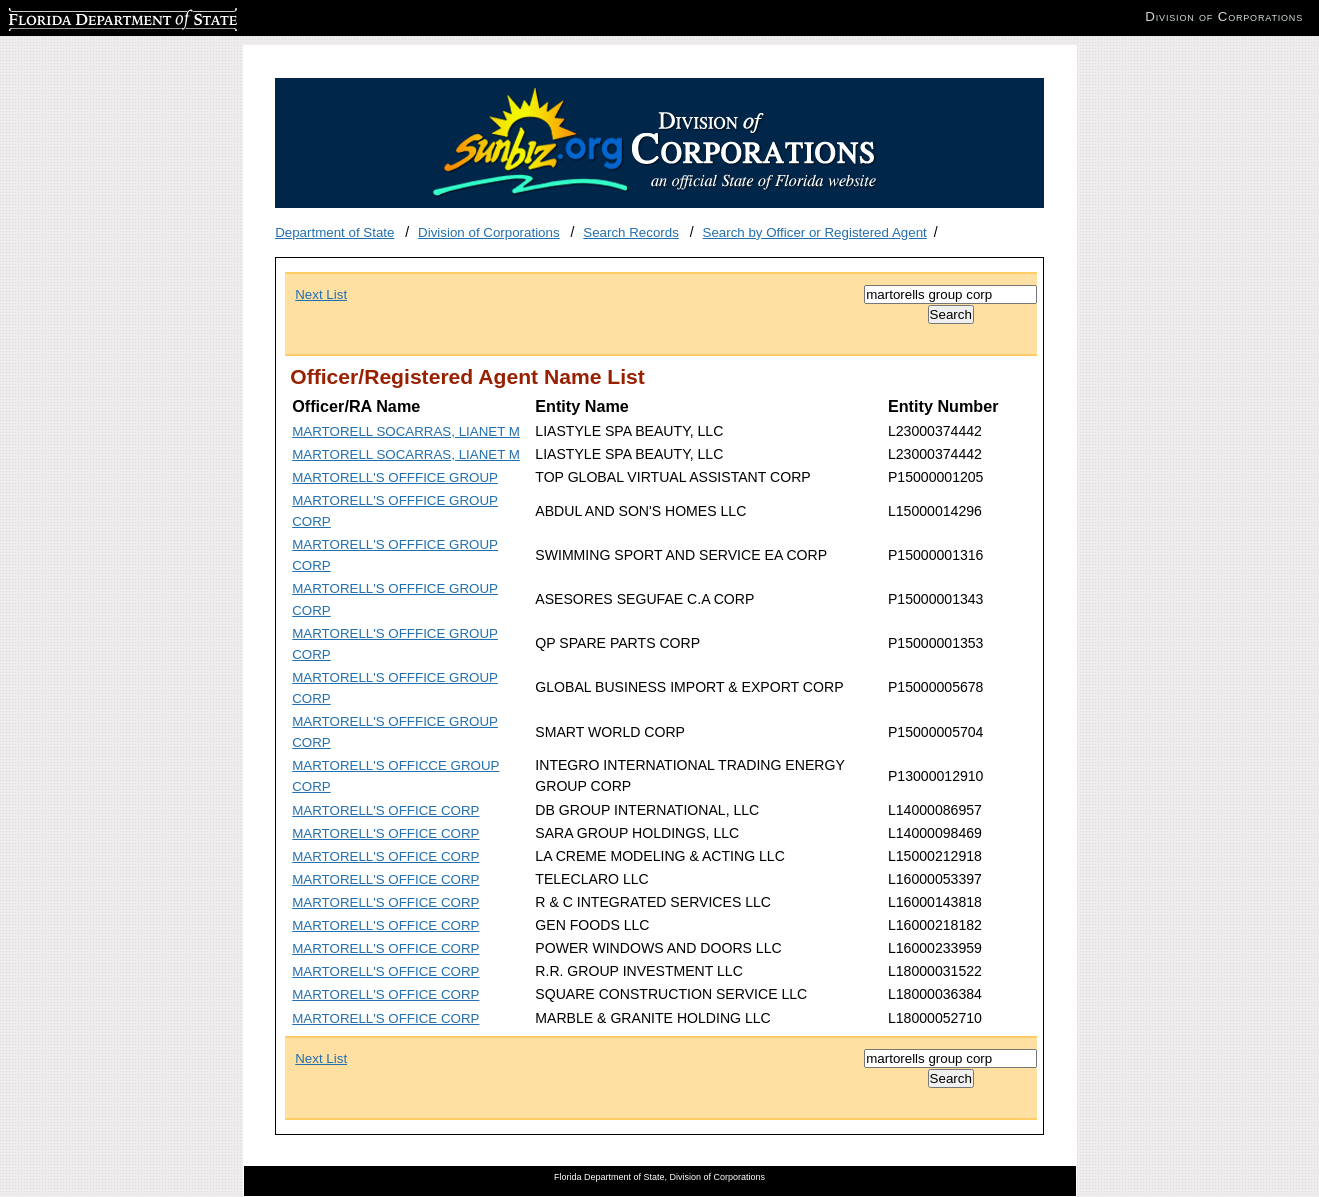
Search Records (631, 232)
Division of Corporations (489, 232)
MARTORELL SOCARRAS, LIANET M (406, 431)
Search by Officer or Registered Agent (815, 232)
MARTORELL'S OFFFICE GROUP (395, 477)
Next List (321, 294)
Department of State (334, 232)
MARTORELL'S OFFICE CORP (385, 810)
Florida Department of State (90, 16)
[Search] (950, 294)
